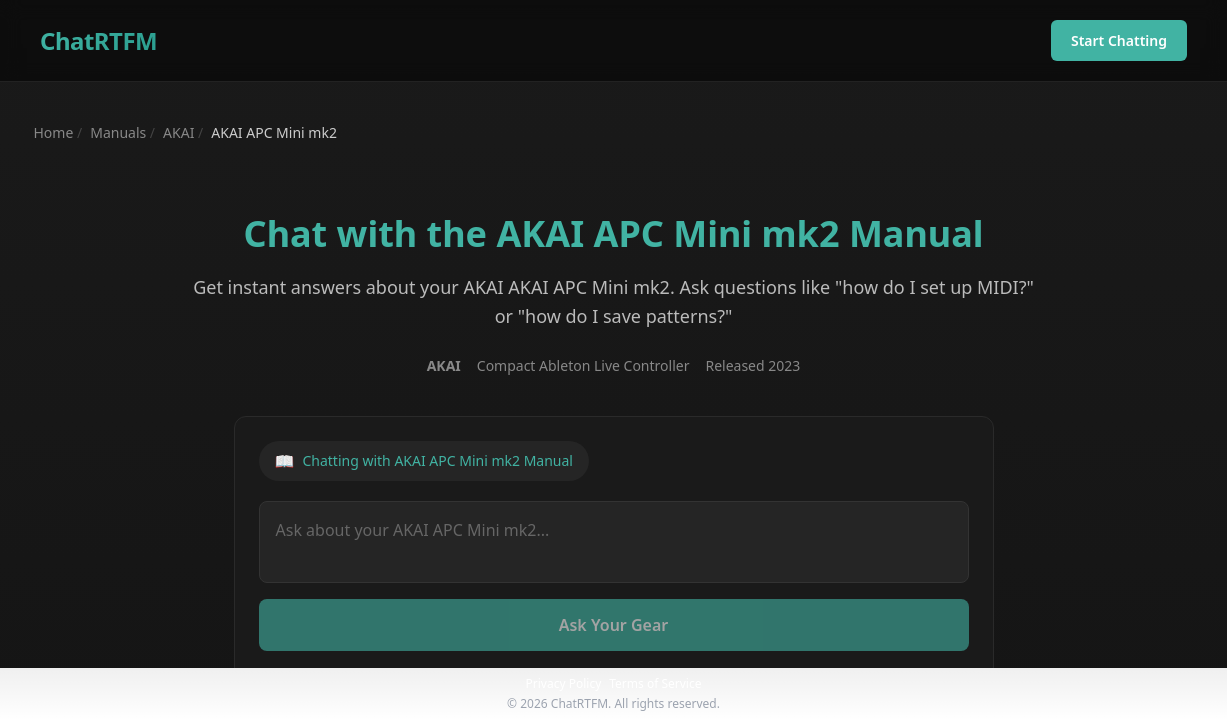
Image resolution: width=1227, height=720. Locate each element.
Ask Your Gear (614, 625)
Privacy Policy (564, 683)
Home (54, 132)
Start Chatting (1119, 40)
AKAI (178, 132)
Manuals (118, 132)
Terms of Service (655, 683)
